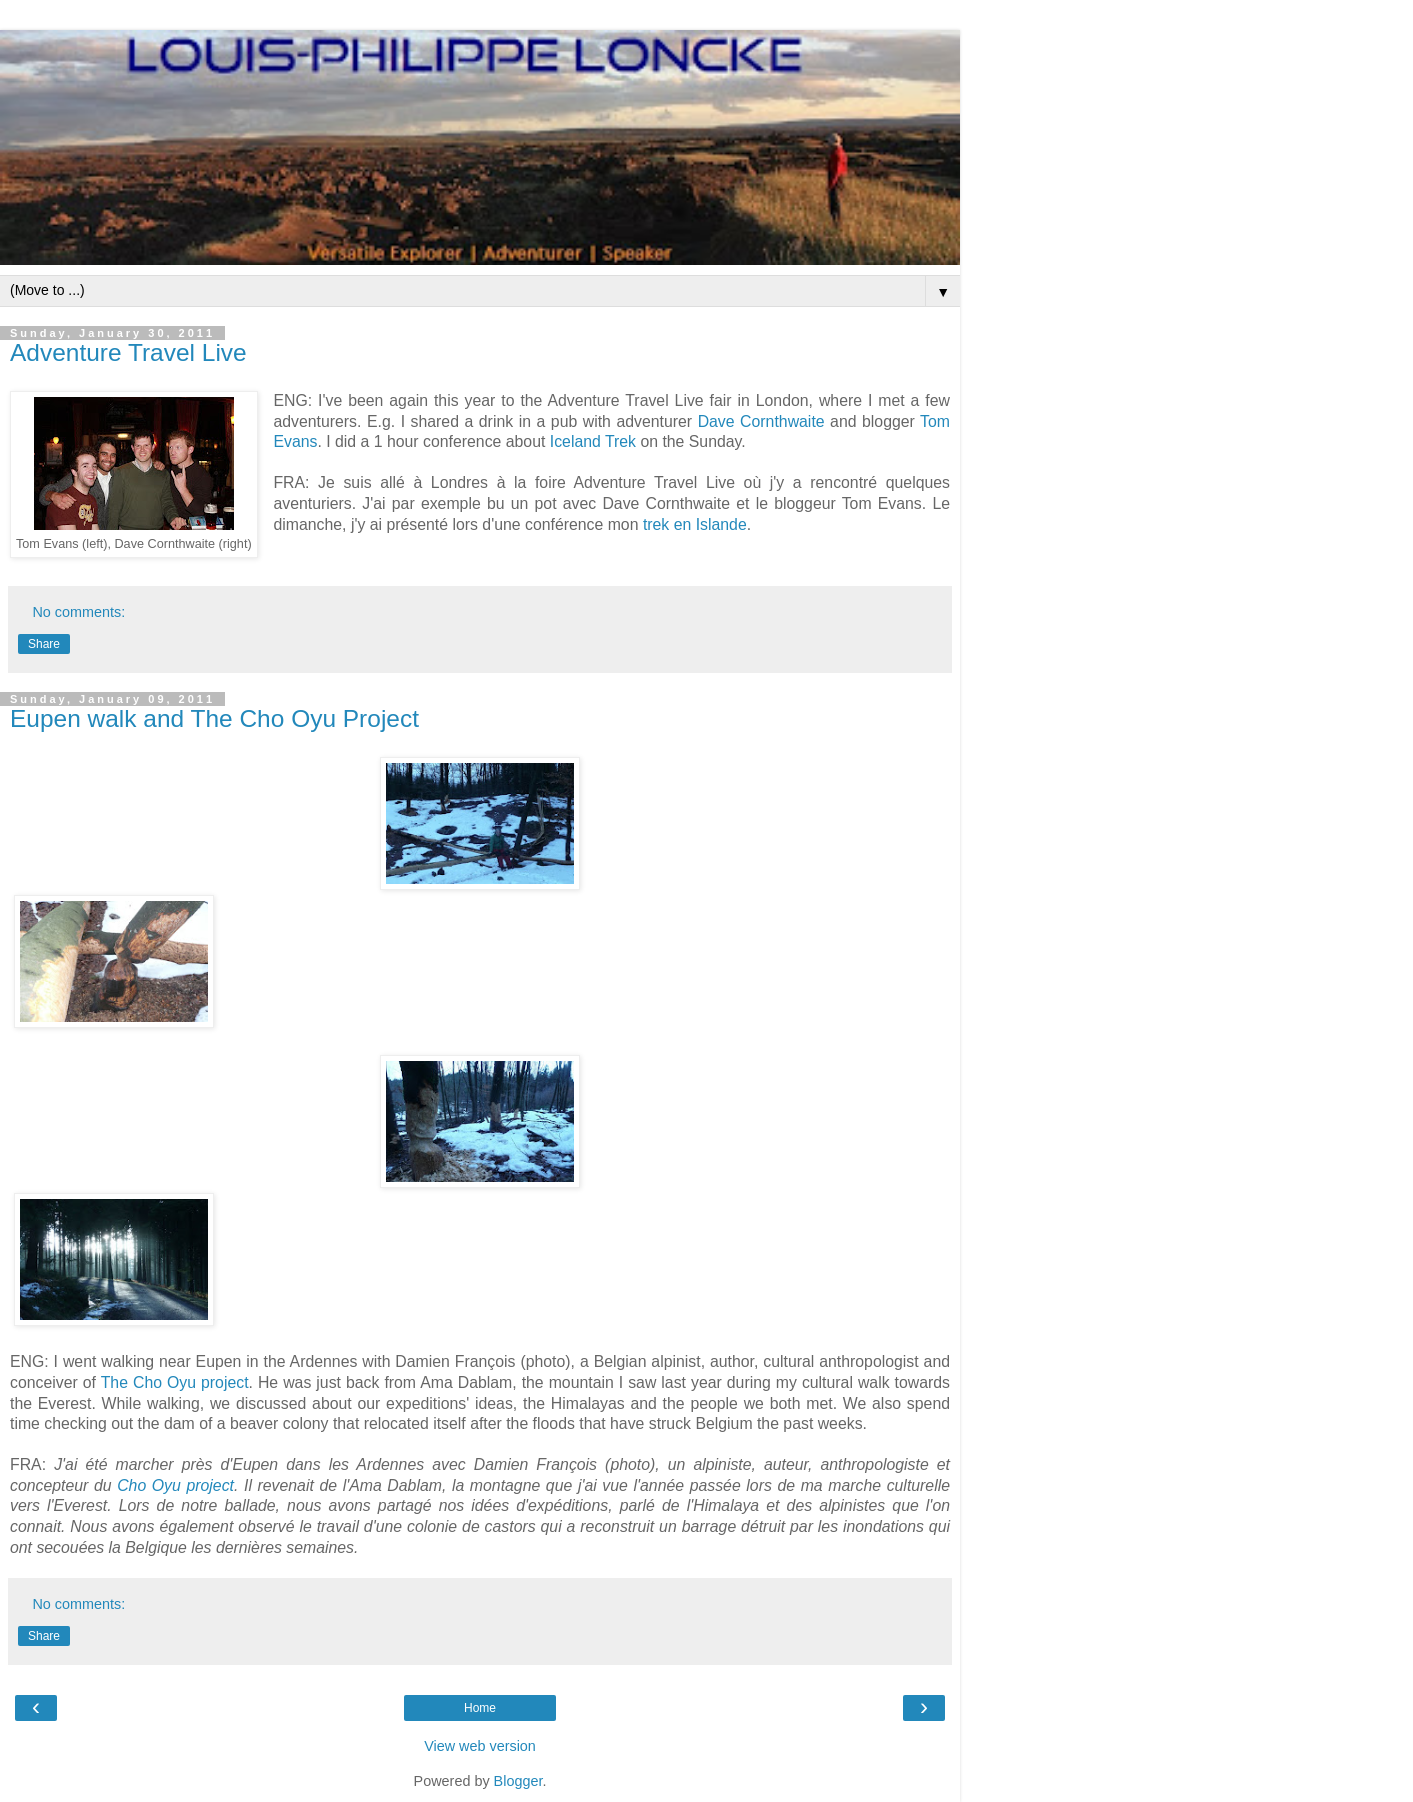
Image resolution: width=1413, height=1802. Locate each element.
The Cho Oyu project (175, 1382)
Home (480, 1708)
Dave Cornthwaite (761, 421)
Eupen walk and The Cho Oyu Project (214, 718)
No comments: (78, 612)
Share (44, 644)
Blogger (518, 1781)
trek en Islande (695, 524)
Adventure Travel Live (128, 352)
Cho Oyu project (175, 1485)
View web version (480, 1746)
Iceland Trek (593, 441)
